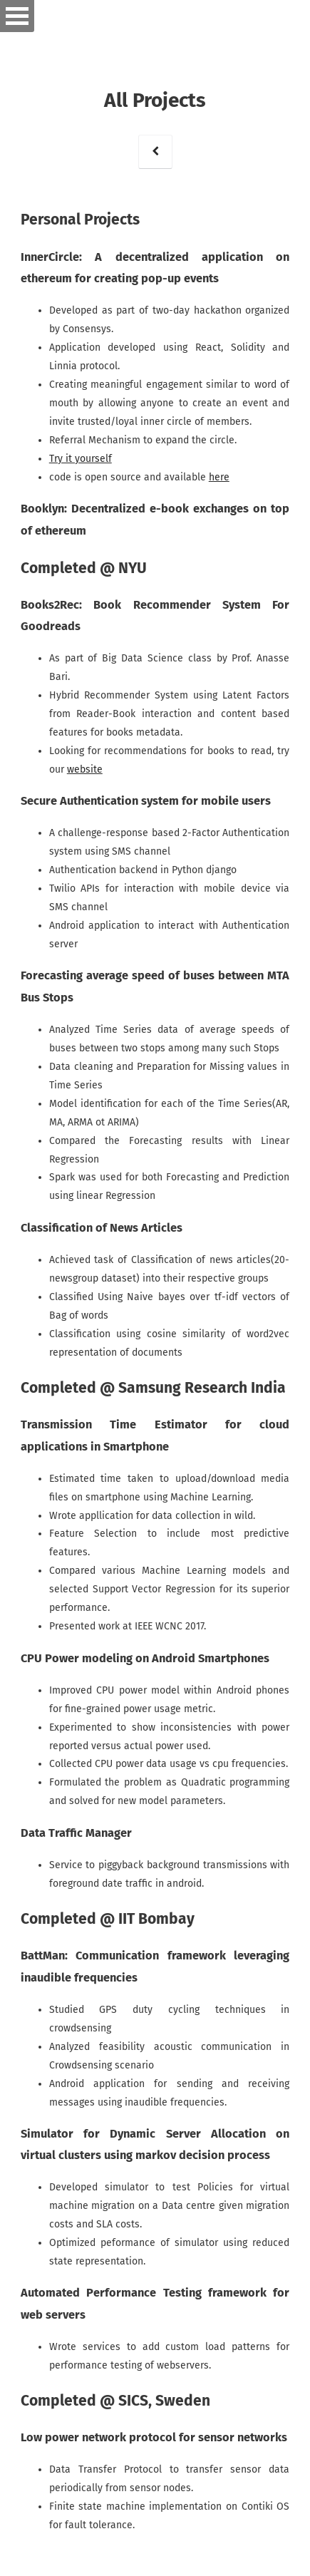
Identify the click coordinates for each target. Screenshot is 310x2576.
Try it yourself (80, 459)
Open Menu (17, 16)
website (85, 769)
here (219, 477)
